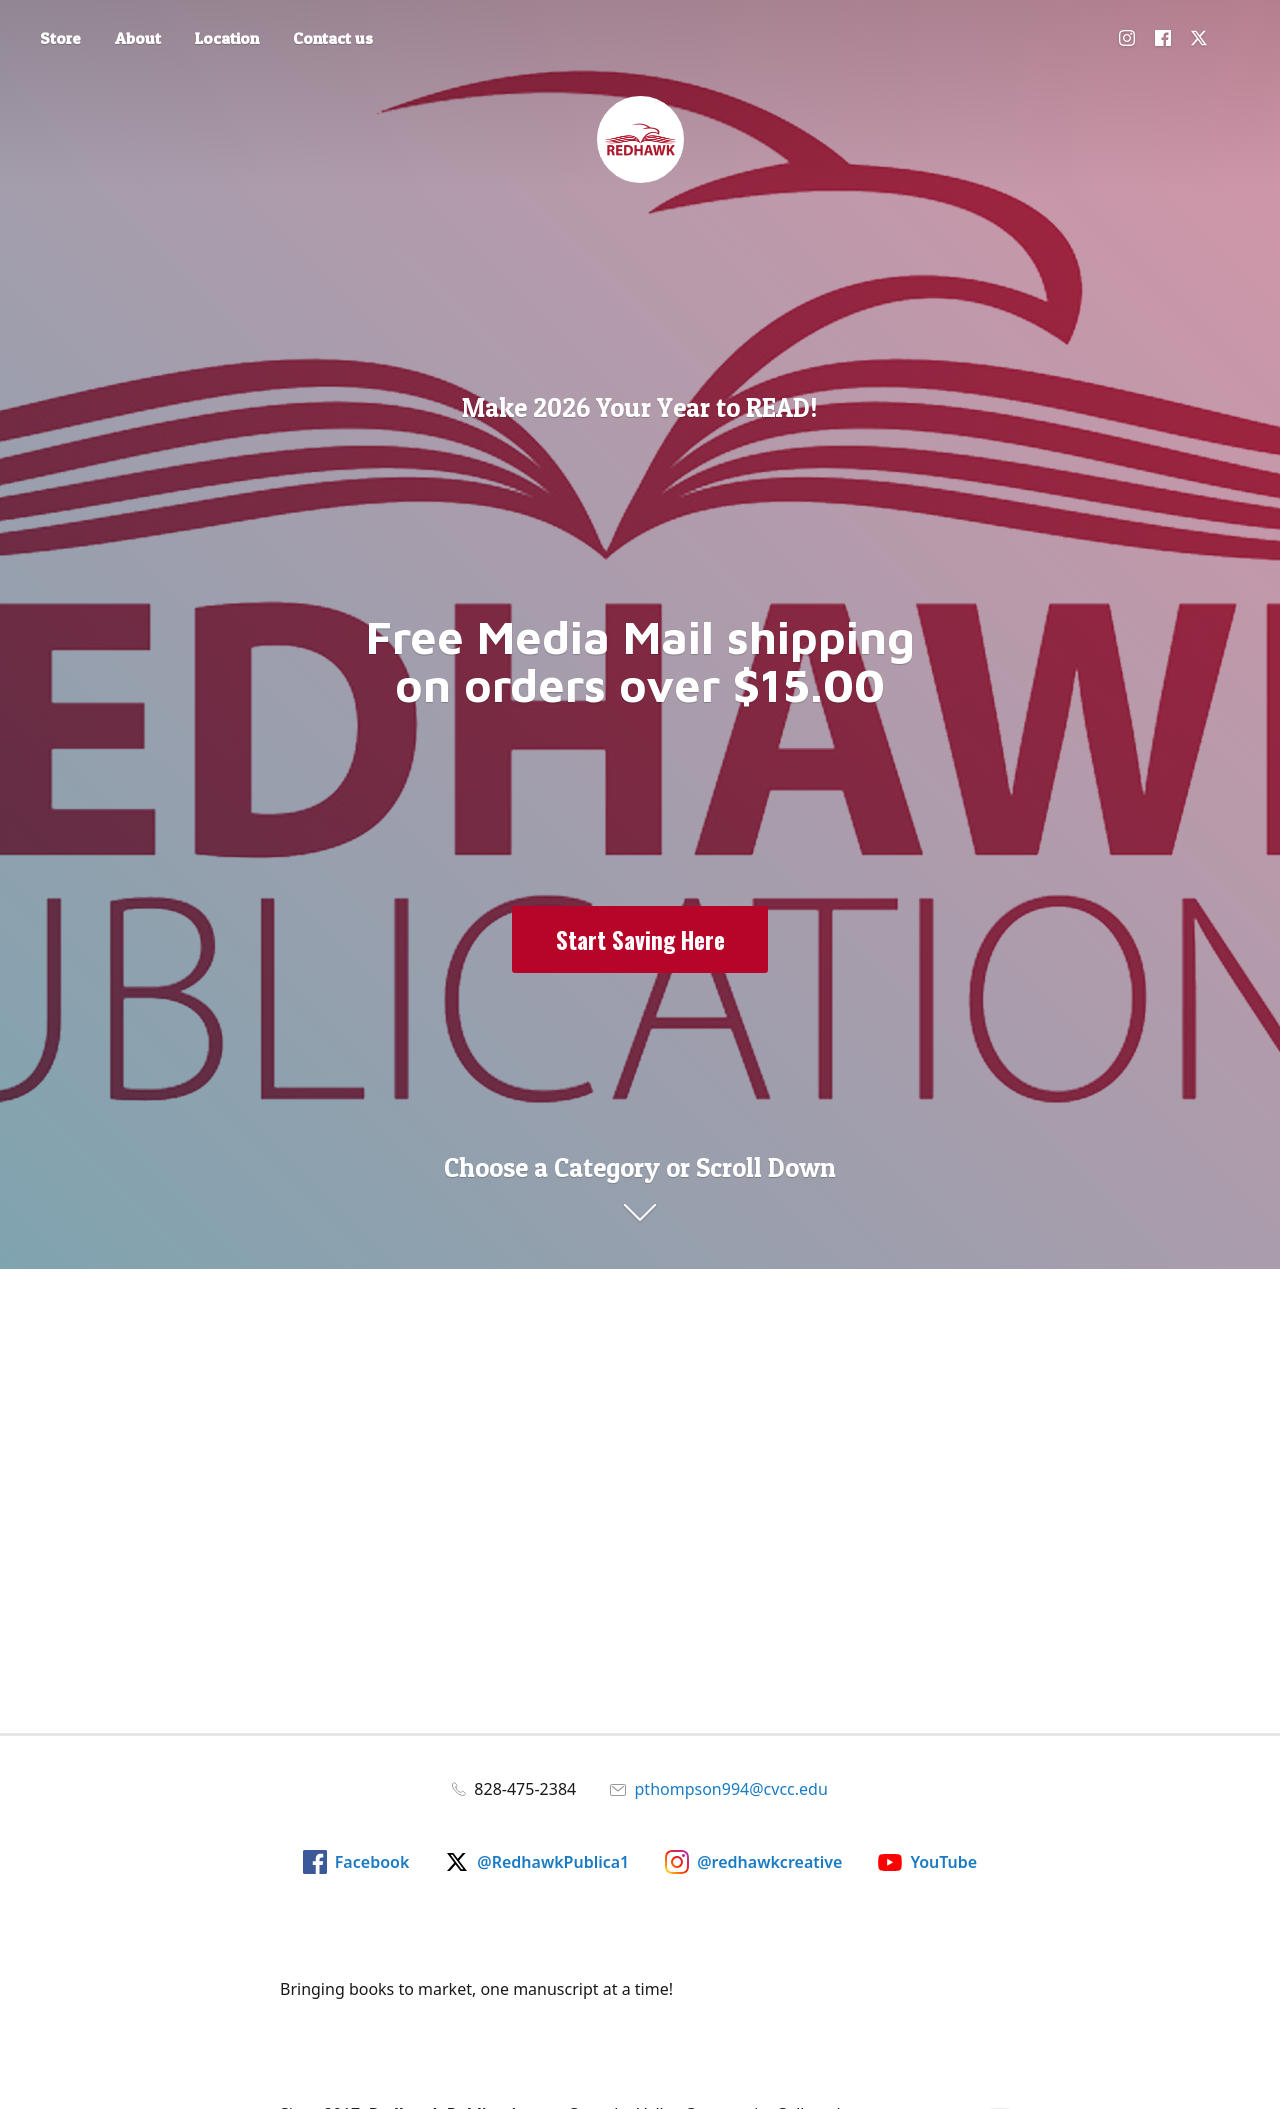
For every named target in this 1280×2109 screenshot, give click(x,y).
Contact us (333, 38)
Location (227, 38)
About (138, 38)
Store (60, 38)
